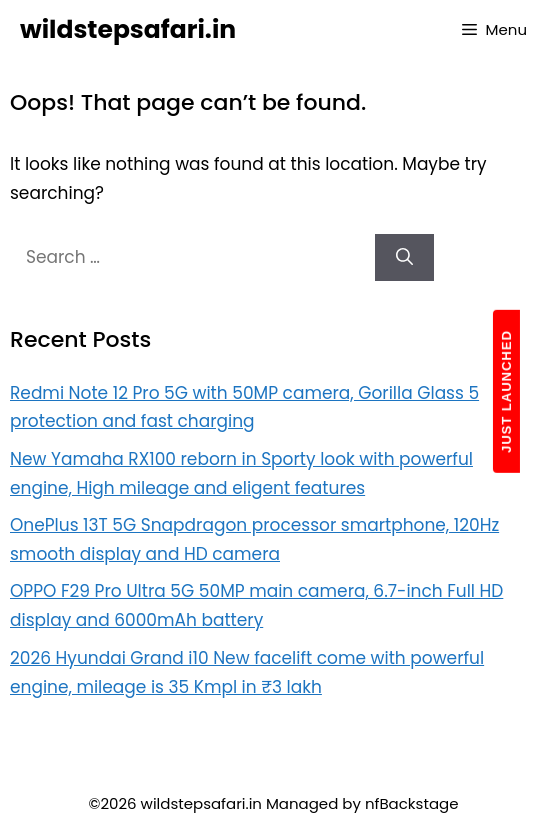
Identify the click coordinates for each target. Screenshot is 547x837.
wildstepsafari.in (128, 29)
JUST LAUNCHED (506, 391)
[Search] (404, 258)
